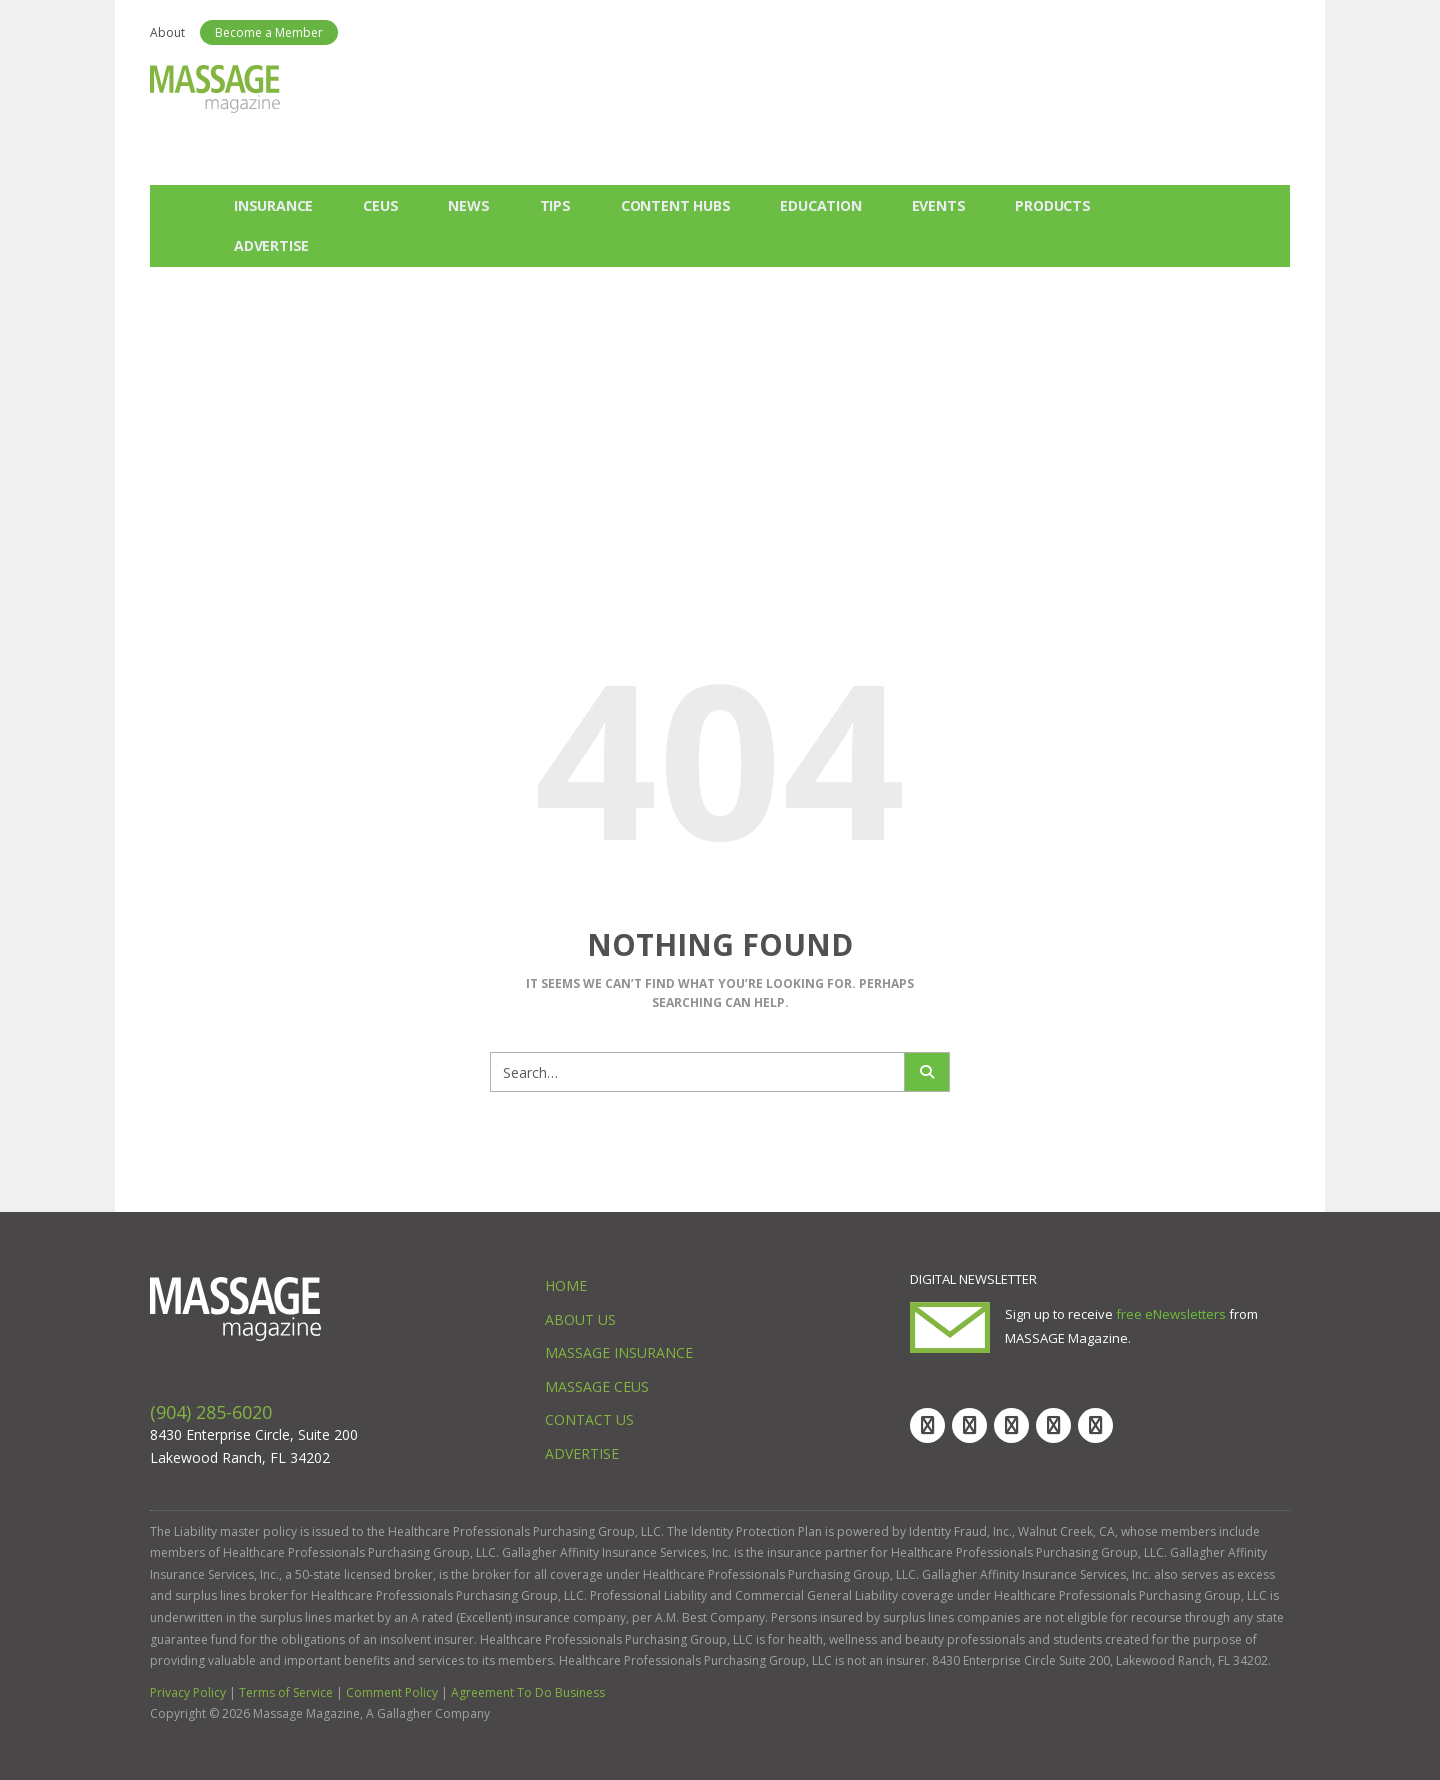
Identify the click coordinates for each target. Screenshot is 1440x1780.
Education (820, 205)
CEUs (380, 205)
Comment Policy (392, 1692)
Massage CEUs (597, 1386)
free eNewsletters (1171, 1314)
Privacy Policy (188, 1692)
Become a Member (269, 32)
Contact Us (589, 1419)
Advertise (271, 245)
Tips (555, 205)
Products (1052, 205)
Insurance (273, 205)
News (468, 205)
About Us (580, 1319)
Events (939, 205)
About (167, 32)
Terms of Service (286, 1692)
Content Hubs (676, 205)
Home (566, 1285)
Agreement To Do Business (528, 1692)
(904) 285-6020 (211, 1412)
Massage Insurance (619, 1352)
